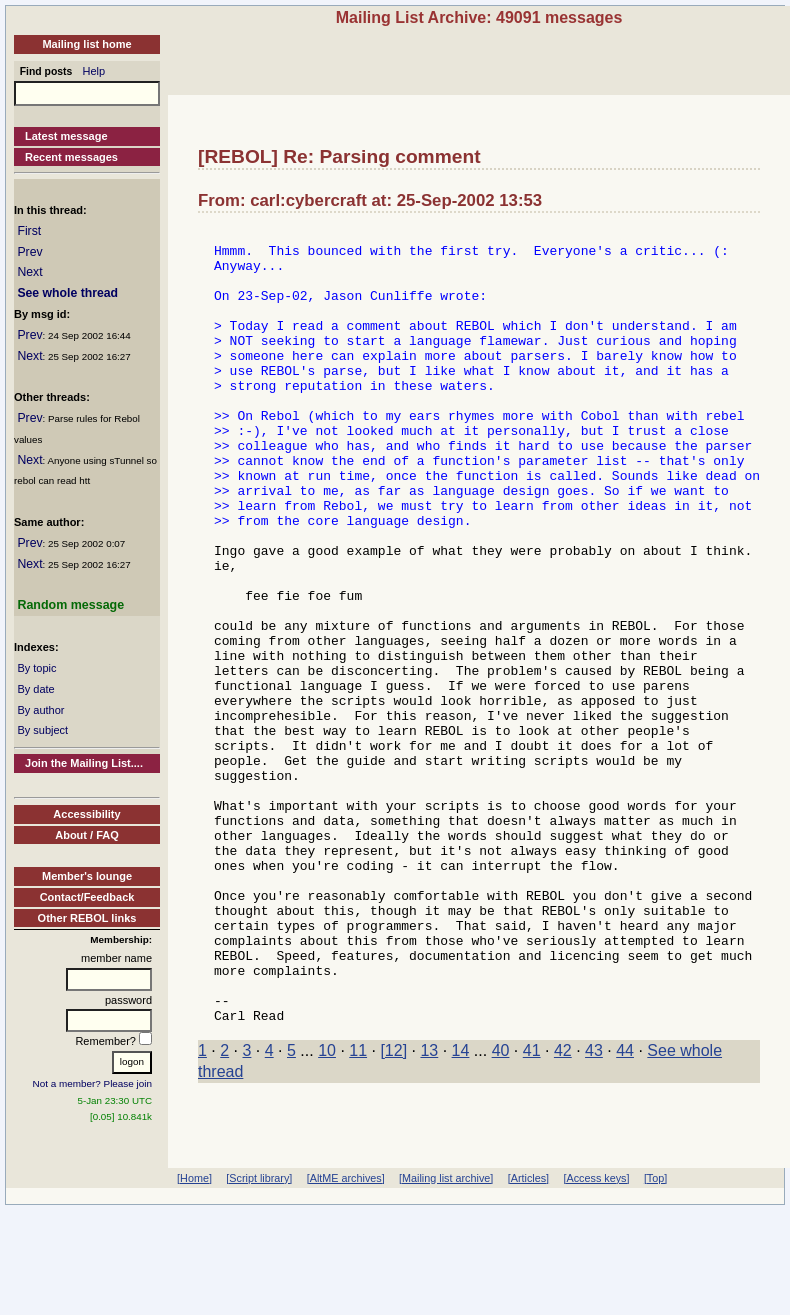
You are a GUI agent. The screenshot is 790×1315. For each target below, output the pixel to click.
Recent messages (71, 157)
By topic (36, 668)
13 (429, 1209)
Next (29, 272)
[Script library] (259, 1262)
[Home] (194, 1262)
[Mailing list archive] (446, 1262)
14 (461, 1209)
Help (94, 71)
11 (358, 1209)
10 (327, 1209)
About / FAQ (87, 835)
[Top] (655, 1262)
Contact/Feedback (87, 897)
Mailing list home (86, 44)
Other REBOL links (87, 918)
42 (563, 1209)
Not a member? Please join (93, 1083)
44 (625, 1209)
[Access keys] (596, 1262)
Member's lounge (87, 876)
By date (35, 689)
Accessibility (86, 814)
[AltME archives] (346, 1262)
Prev (29, 252)
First (29, 231)
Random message (70, 605)
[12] (393, 1209)
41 (532, 1209)
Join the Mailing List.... (84, 763)
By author (40, 710)
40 (501, 1209)
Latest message (66, 136)
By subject (42, 730)
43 (594, 1209)
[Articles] (528, 1262)
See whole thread (67, 293)
